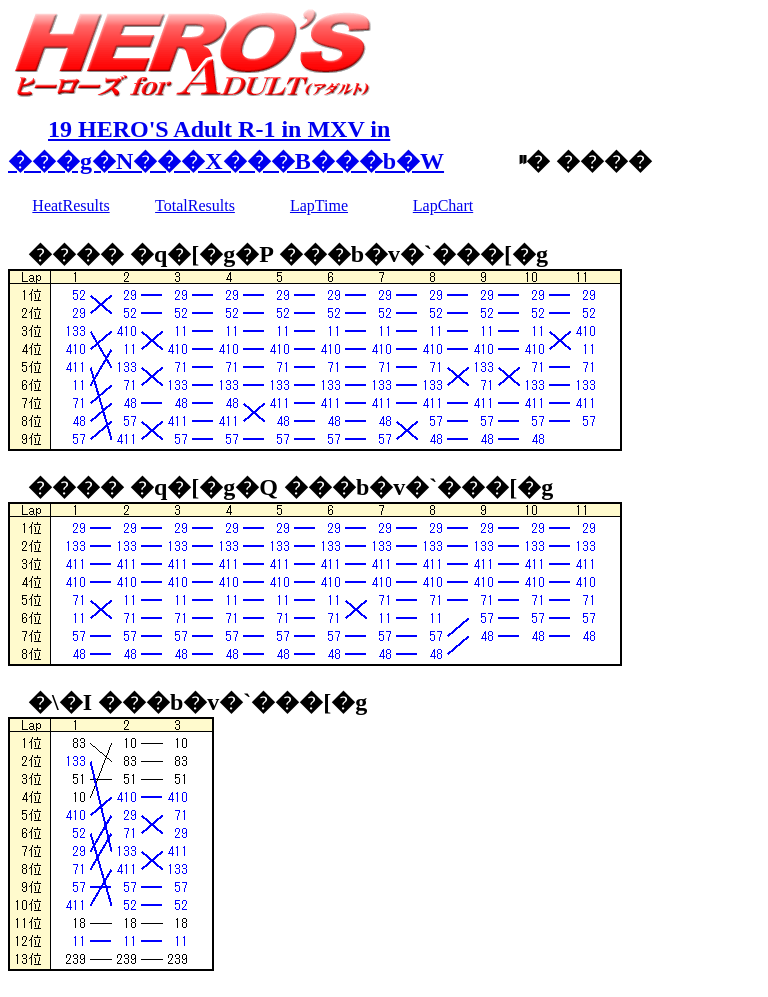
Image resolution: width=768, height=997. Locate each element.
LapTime (319, 205)
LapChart (443, 205)
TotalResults (195, 205)
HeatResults (70, 205)
